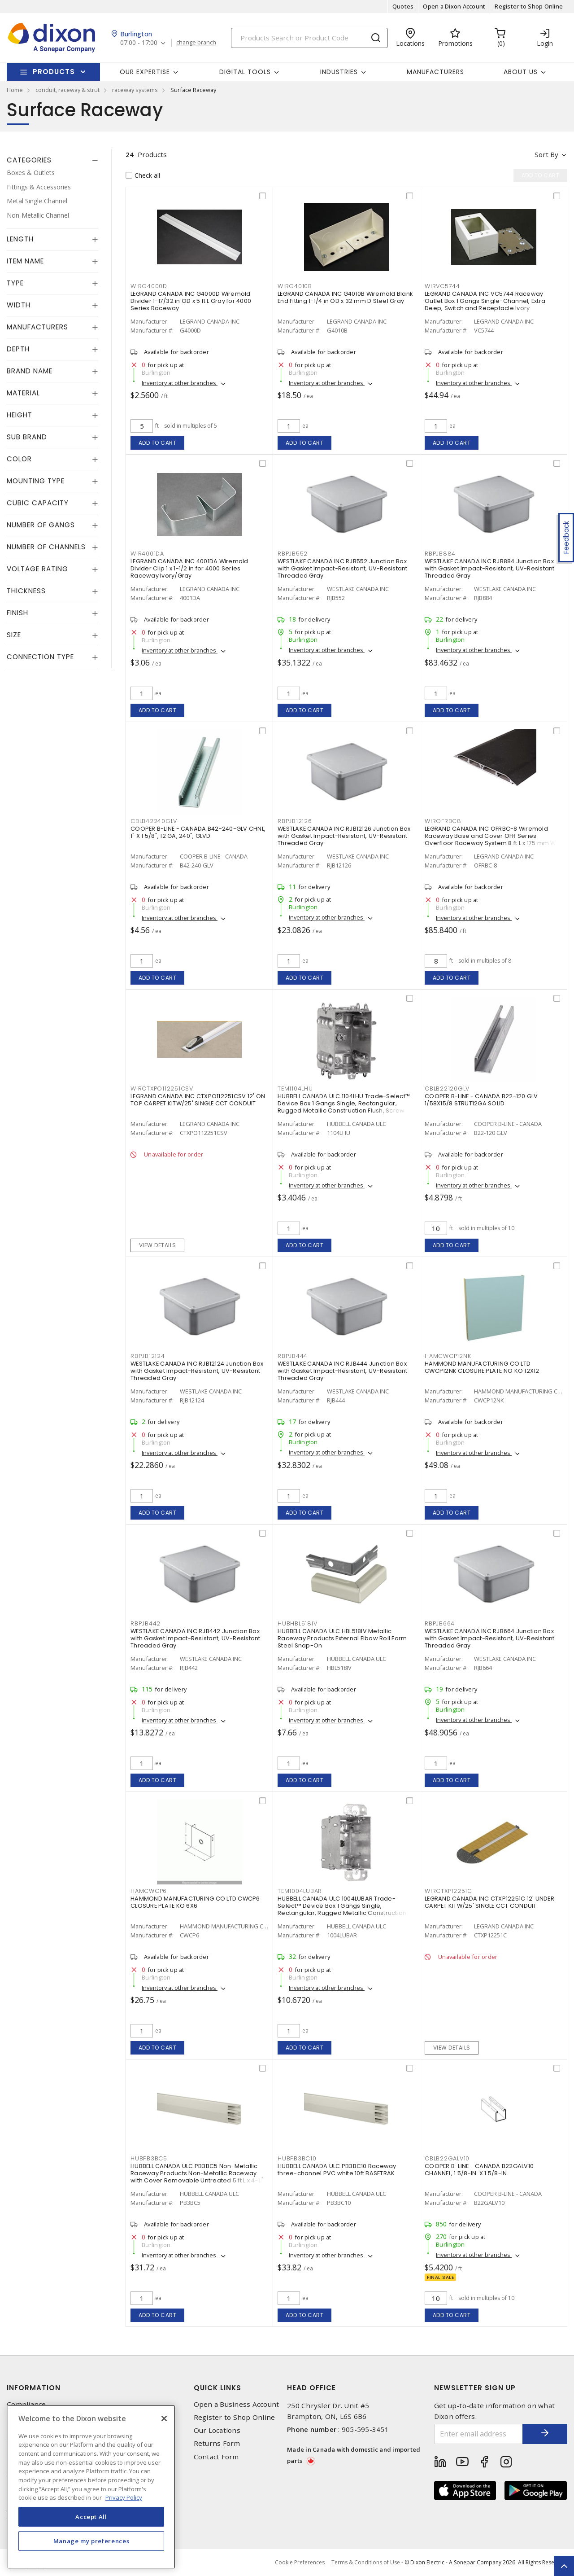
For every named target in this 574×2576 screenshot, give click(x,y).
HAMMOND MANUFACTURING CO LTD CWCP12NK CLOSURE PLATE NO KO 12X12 (482, 1367)
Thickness (26, 591)
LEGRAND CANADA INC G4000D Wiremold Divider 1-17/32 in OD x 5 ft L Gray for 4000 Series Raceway (190, 301)
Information (34, 2387)
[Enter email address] (478, 2434)
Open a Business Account (236, 2404)
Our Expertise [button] (145, 71)
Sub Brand (27, 437)
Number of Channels (46, 547)
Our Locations (217, 2430)
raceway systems (135, 90)
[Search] (309, 38)
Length (20, 239)
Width (18, 305)
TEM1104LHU (295, 1088)
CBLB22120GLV (447, 1088)
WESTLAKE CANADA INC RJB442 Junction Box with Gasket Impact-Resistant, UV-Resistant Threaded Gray (195, 1638)
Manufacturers (435, 71)
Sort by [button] (546, 154)
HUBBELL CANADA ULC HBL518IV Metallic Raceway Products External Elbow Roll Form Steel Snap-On (342, 1638)
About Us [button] (521, 71)
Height (19, 415)
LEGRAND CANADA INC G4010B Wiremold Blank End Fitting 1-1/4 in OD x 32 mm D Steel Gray (345, 297)
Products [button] (54, 71)
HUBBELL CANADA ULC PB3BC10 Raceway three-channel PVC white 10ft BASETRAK (337, 2169)
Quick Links (217, 2387)
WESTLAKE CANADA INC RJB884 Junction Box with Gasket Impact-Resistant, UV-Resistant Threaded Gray (490, 568)
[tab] (52, 160)
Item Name (25, 261)
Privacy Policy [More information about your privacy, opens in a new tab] (123, 2497)
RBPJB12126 (295, 821)
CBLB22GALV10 (447, 2158)
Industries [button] (339, 71)
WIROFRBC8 (443, 821)
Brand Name (29, 371)
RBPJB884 (440, 553)
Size (14, 635)
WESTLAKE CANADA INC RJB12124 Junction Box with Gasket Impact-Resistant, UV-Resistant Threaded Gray (196, 1371)
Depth (18, 349)
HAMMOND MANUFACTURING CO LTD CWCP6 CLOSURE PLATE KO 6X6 (195, 1902)
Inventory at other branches (179, 383)
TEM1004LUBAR (300, 1891)
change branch (196, 42)
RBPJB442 (145, 1623)
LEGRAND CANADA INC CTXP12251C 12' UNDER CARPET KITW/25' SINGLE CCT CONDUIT (489, 1902)
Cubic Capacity (38, 503)
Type (15, 283)
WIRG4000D (148, 286)
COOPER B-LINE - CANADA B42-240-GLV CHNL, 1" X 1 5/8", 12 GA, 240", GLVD (197, 832)
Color (19, 459)
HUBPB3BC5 (148, 2158)
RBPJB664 (440, 1623)
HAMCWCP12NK (448, 1356)
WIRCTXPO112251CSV (161, 1088)
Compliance (26, 2404)
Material (23, 393)
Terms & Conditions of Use (365, 2562)
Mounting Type (36, 481)
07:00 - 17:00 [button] (138, 43)
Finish (17, 613)
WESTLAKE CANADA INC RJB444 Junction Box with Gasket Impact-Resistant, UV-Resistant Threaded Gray (343, 1371)
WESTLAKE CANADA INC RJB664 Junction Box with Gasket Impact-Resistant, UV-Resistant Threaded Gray (490, 1638)
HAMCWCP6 (148, 1891)
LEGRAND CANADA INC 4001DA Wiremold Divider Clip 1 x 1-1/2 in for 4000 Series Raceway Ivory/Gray (189, 568)
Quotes (403, 6)
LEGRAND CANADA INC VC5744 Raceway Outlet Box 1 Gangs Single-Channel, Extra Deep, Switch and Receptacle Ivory (485, 301)
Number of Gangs (41, 525)
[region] (91, 2487)
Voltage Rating (37, 569)
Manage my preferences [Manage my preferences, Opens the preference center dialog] (91, 2541)
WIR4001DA (147, 553)
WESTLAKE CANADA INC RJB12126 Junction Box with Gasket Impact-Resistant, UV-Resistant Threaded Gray (344, 836)
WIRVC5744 (442, 286)
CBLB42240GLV (153, 821)
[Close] (164, 2418)
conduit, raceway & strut (67, 90)
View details (157, 1245)
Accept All (91, 2517)
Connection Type (40, 657)
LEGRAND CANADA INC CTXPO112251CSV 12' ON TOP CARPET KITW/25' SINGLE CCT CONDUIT (197, 1099)
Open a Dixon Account (454, 6)
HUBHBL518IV (297, 1623)
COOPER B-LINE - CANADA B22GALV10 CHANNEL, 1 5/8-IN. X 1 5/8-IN (479, 2169)
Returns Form (217, 2443)
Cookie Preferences (300, 2562)
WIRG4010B (295, 286)
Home (15, 90)
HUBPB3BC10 (297, 2158)
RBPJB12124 (147, 1356)
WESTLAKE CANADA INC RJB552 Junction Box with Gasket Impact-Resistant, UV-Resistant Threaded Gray (343, 568)
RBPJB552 (293, 553)
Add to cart (158, 443)
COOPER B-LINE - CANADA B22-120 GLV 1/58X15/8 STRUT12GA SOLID (481, 1099)
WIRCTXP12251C (448, 1891)
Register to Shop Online (529, 6)
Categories (29, 160)
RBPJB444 (293, 1356)
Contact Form (216, 2457)
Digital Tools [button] (245, 71)
